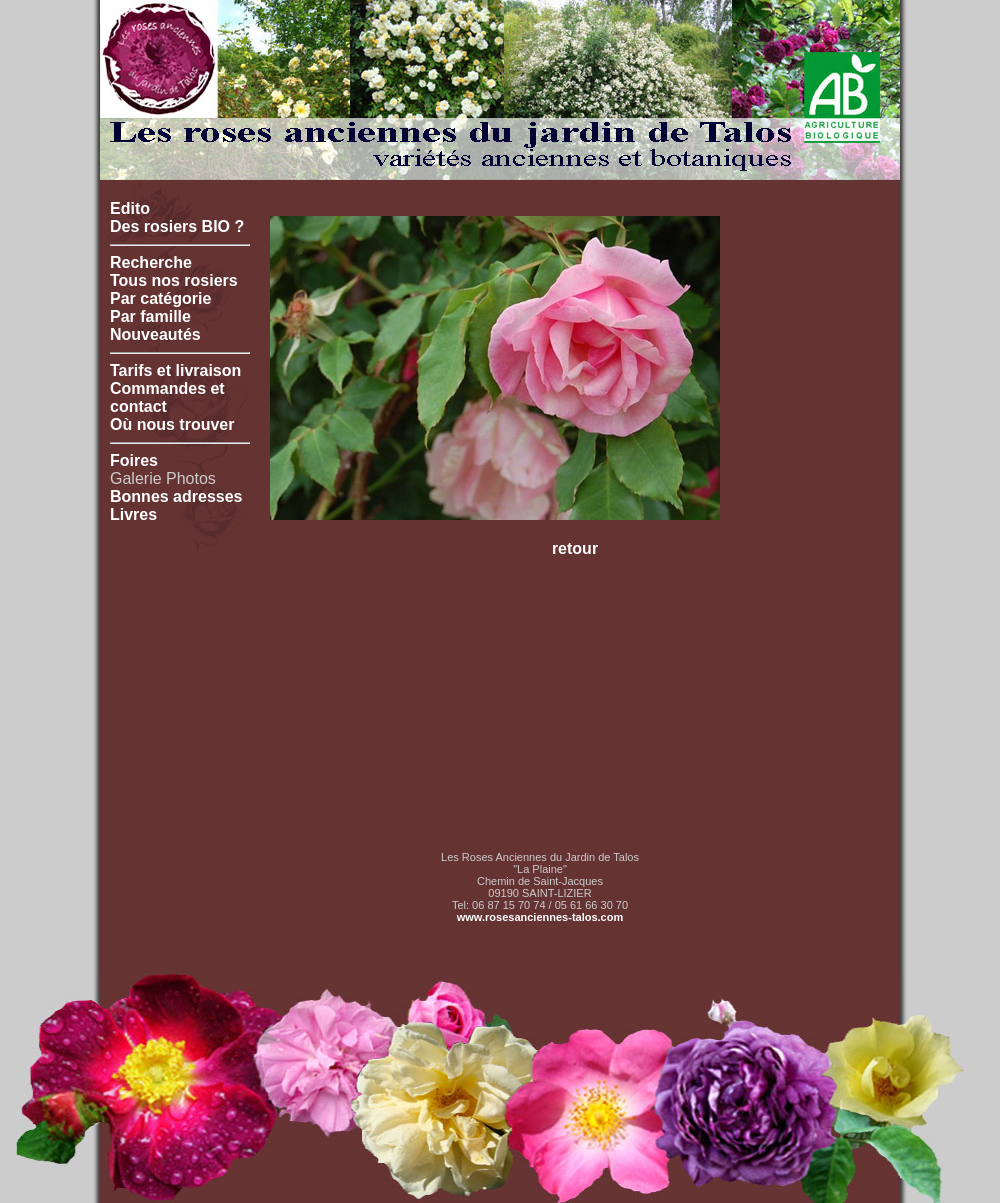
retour (575, 548)
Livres (133, 514)
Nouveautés (155, 334)
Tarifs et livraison (175, 370)
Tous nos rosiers (174, 280)
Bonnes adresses (176, 496)
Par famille (150, 316)
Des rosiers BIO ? (177, 226)
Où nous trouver (172, 424)
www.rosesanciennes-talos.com (540, 917)
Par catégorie (160, 298)
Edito (130, 208)
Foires (134, 460)
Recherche (151, 262)
